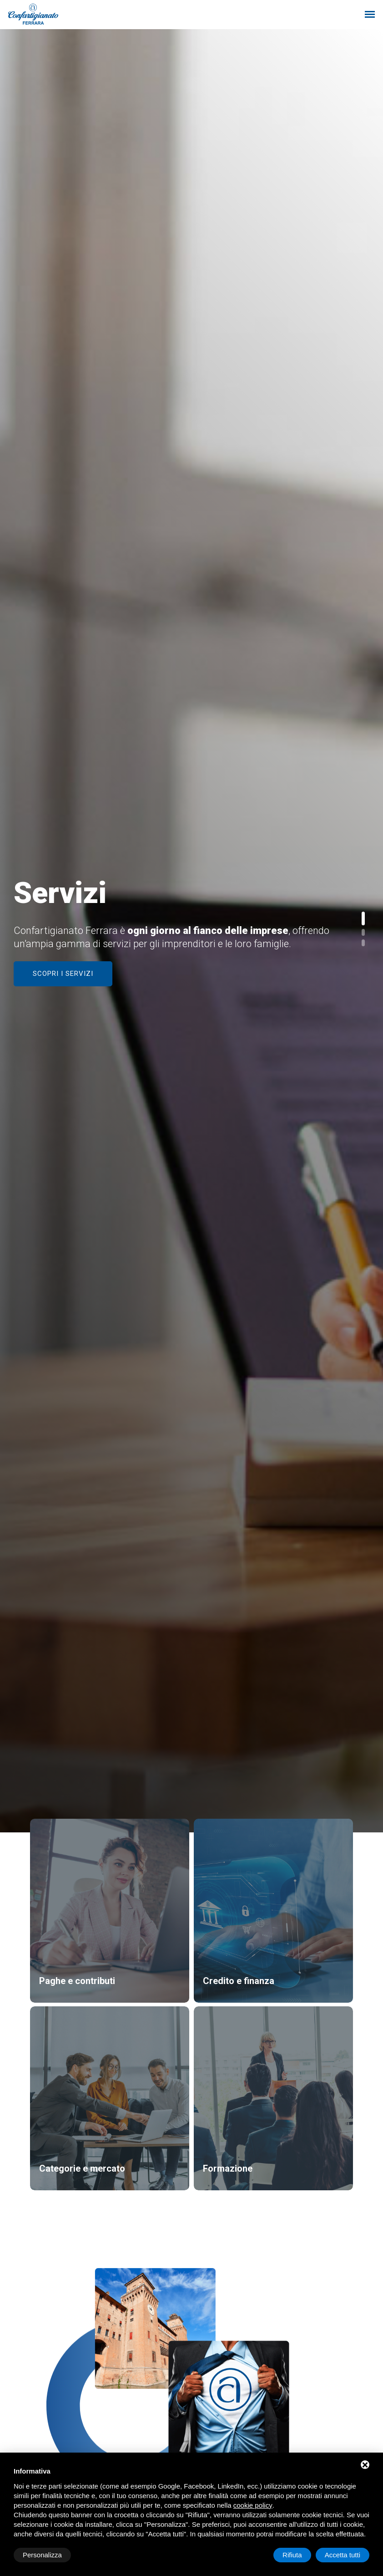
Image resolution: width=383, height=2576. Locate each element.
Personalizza (42, 2555)
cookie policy (252, 2505)
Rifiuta (292, 2555)
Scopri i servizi (63, 973)
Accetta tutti (342, 2555)
